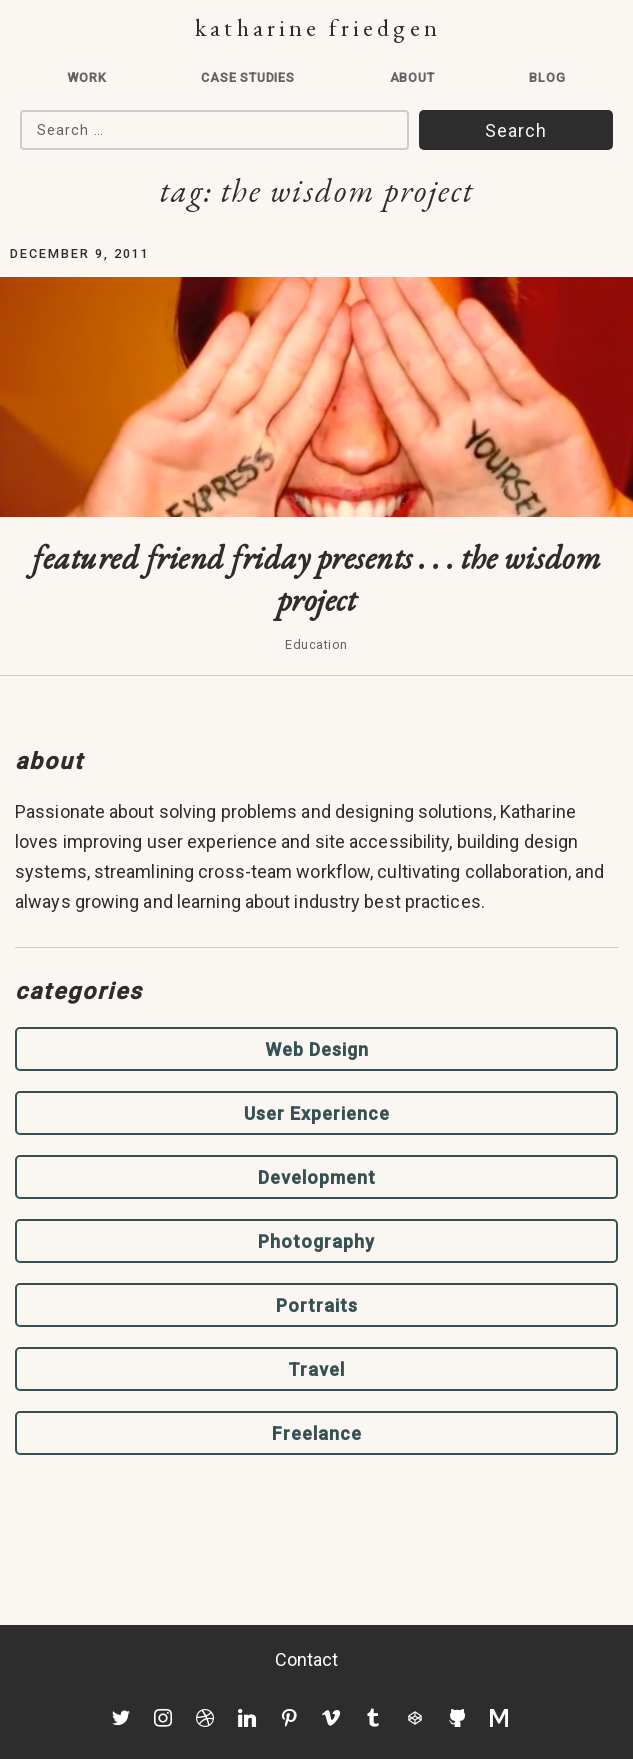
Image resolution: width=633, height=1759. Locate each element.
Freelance (317, 1433)
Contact (307, 1659)
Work (86, 77)
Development (317, 1177)
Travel (316, 1369)
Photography (316, 1241)
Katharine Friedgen (317, 27)
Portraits (317, 1305)
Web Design (317, 1049)
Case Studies (248, 77)
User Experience (317, 1113)
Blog (547, 77)
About (412, 77)
